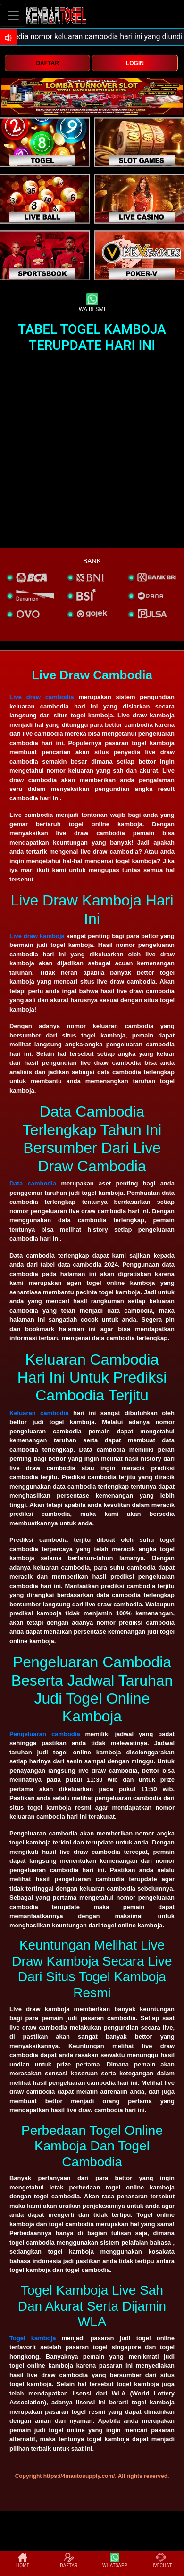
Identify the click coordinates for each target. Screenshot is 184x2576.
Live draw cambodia (41, 696)
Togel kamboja (32, 2338)
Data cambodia (32, 1183)
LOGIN (135, 63)
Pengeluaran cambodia (44, 1733)
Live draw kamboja (37, 935)
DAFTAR (47, 63)
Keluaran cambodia (39, 1412)
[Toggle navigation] (13, 15)
